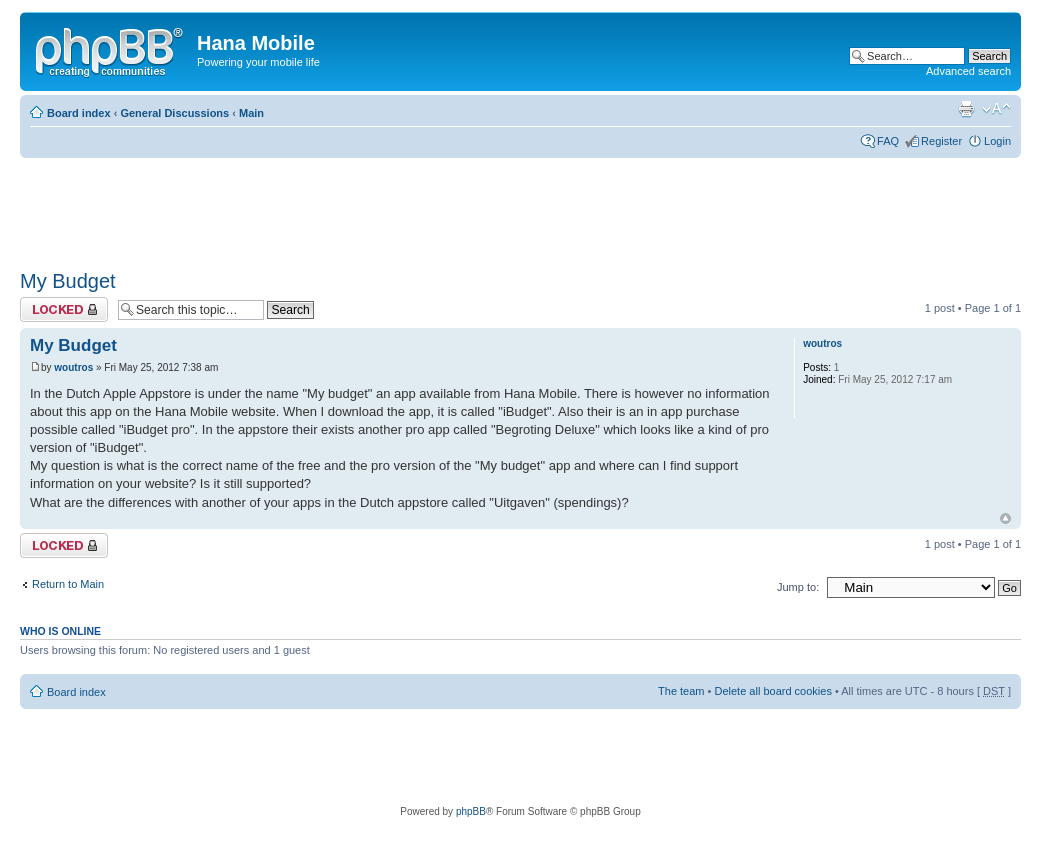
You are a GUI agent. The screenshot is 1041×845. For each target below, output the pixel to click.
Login (997, 141)
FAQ (888, 141)
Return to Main (68, 584)
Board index (79, 113)
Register (941, 141)
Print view (966, 109)
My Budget (68, 281)
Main (251, 113)
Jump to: (798, 587)
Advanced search (968, 71)
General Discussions (174, 113)
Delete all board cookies (772, 691)
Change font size (996, 109)
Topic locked (64, 309)
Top (1005, 518)
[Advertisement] (384, 207)
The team (681, 691)
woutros (73, 367)
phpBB (471, 811)
